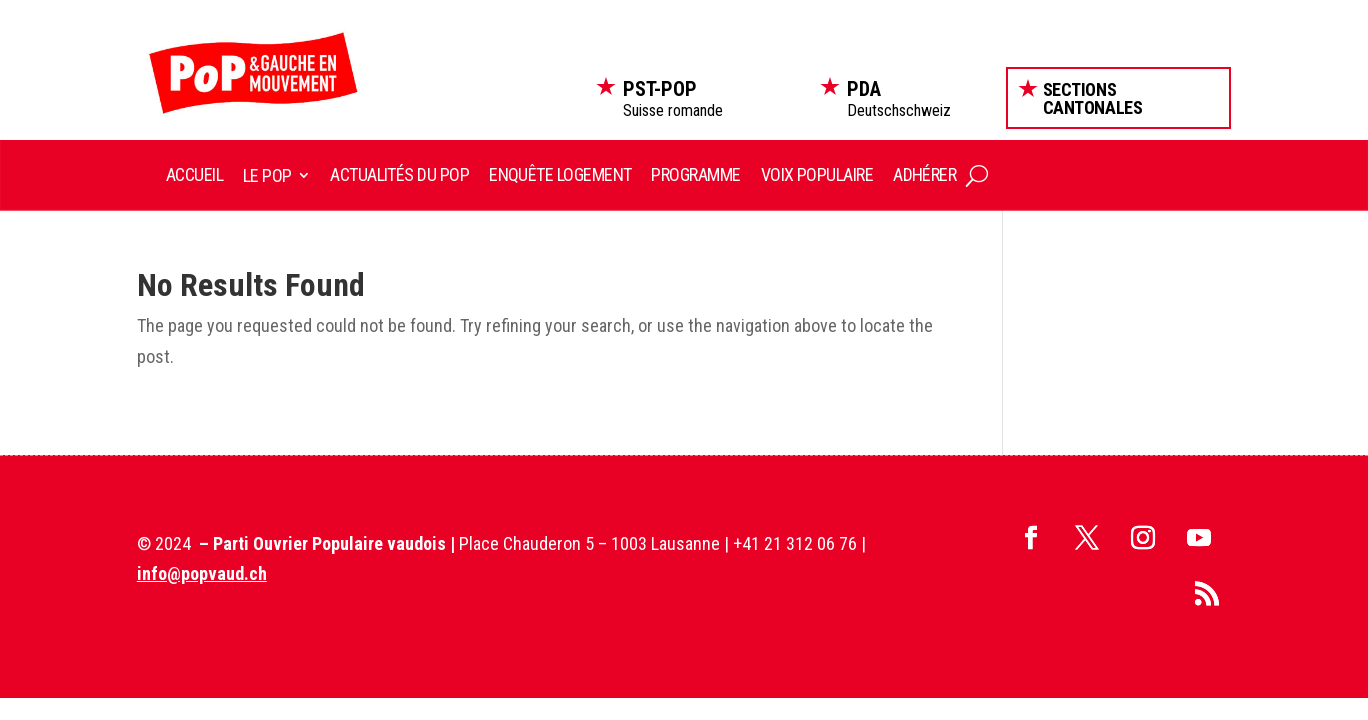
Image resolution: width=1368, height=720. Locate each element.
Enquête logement (560, 174)
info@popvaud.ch (202, 573)
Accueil (194, 174)
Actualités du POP (399, 174)
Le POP (267, 175)
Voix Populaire (817, 174)
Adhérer (924, 174)
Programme (695, 174)
